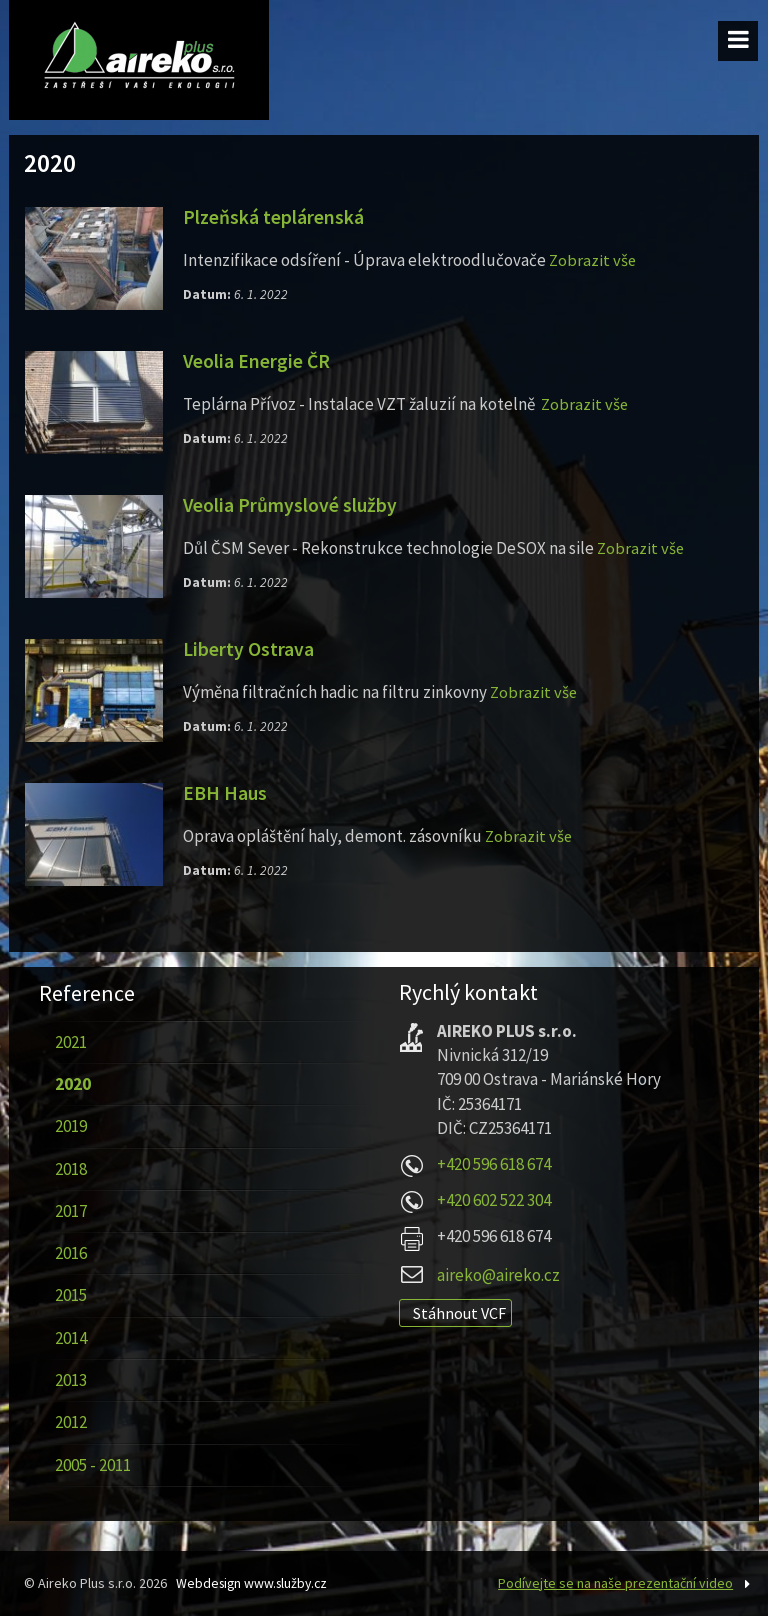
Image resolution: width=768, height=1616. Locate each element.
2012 (70, 1422)
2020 (72, 1084)
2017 (70, 1211)
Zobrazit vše (593, 260)
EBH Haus (225, 793)
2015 (70, 1295)
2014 (70, 1338)
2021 (70, 1042)
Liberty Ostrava (249, 649)
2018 (70, 1169)
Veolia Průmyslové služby (291, 505)
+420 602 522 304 (494, 1200)
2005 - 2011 (92, 1465)
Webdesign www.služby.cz (255, 1583)
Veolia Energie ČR (257, 361)
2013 (70, 1380)
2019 (70, 1126)
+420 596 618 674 (494, 1164)
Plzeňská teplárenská (274, 217)
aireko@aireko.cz (498, 1275)
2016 (70, 1253)
